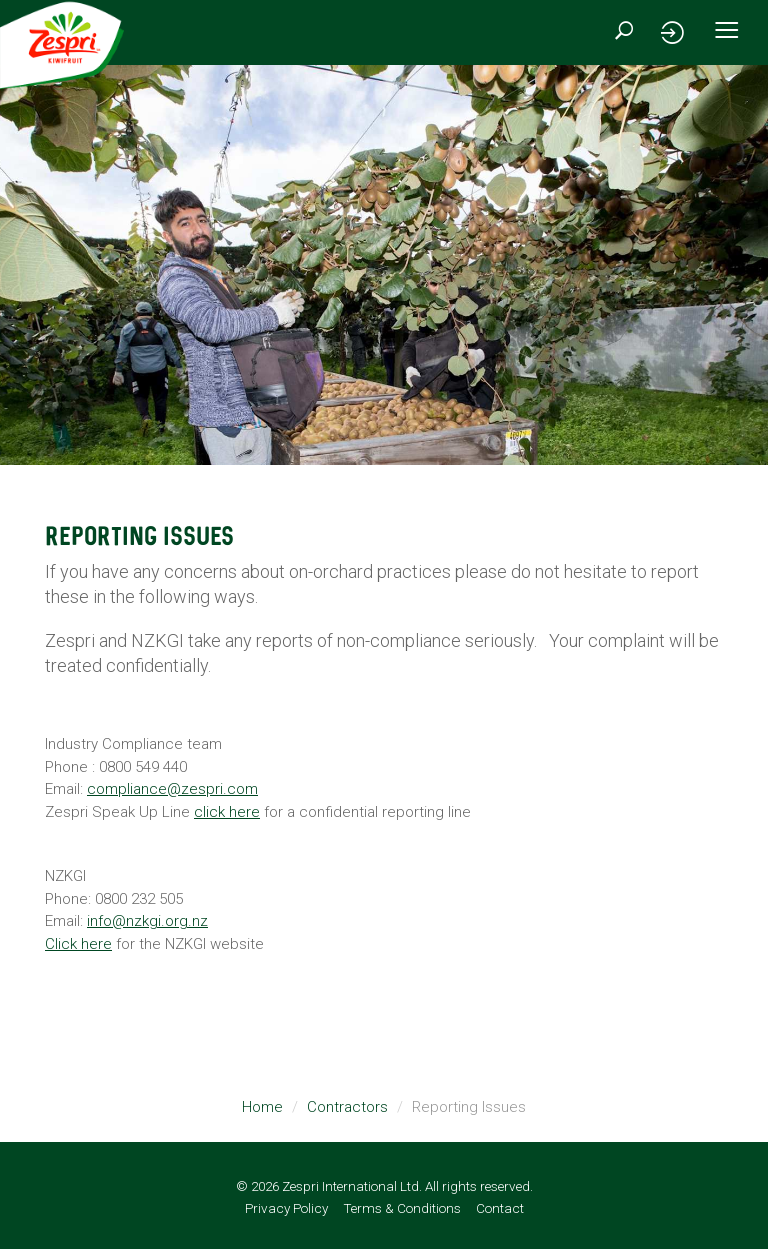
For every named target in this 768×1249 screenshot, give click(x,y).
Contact (500, 1208)
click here (227, 812)
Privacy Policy (286, 1208)
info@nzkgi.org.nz (147, 921)
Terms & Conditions (402, 1208)
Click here (78, 944)
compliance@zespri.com (172, 789)
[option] (384, 265)
